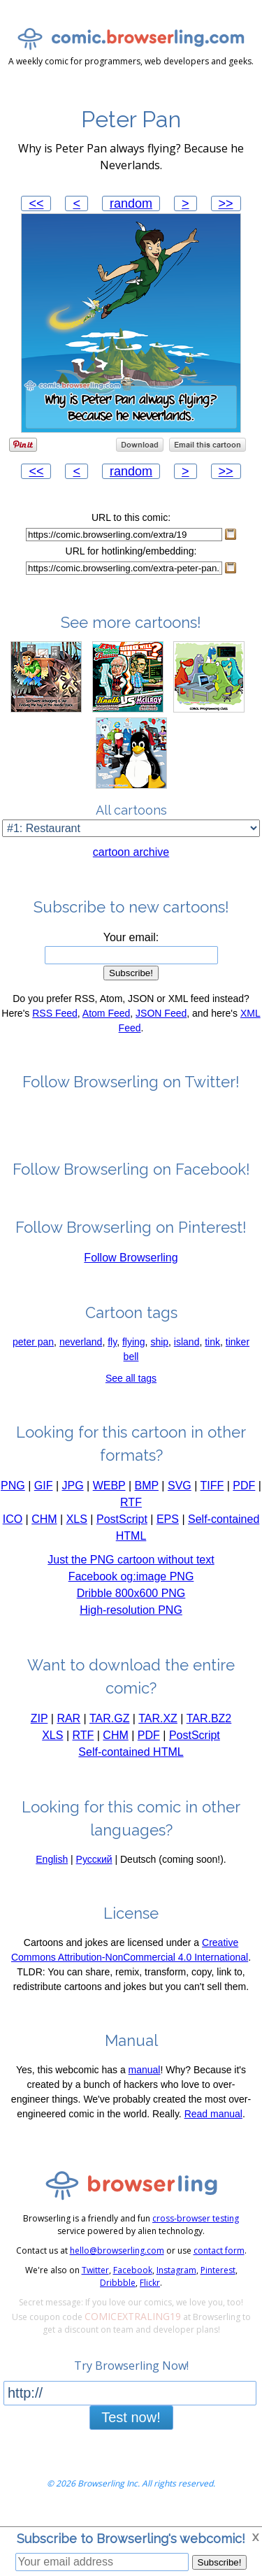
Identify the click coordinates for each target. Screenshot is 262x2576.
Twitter (95, 2279)
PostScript (121, 1528)
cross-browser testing (195, 2227)
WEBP (109, 1495)
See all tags (131, 1387)
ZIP (39, 1727)
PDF (244, 1495)
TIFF (212, 1495)
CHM (44, 1528)
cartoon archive (131, 861)
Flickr (150, 2292)
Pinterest (218, 2279)
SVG (179, 1495)
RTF (131, 1511)
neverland (81, 1351)
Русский (94, 1868)
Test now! (130, 2426)
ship (159, 1351)
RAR (68, 1727)
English (52, 1868)
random (131, 203)
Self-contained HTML (130, 1761)
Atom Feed (106, 1022)
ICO (12, 1528)
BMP (147, 1495)
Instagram (176, 2279)
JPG (72, 1495)
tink (212, 1351)
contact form (219, 2260)
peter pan (33, 1351)
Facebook (132, 2279)
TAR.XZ (157, 1727)
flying (133, 1351)
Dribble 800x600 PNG (131, 1602)
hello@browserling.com (117, 2260)
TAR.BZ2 (209, 1727)
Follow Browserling (130, 1267)
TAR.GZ (109, 1727)
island (187, 1351)
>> (226, 203)
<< (36, 203)
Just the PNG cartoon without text (131, 1569)
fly (112, 1351)
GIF (43, 1495)
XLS (76, 1528)
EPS (168, 1528)
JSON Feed (161, 1022)
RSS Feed (55, 1022)
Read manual (213, 2122)
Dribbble (118, 2292)
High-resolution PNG (131, 1619)
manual (145, 2078)
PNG (13, 1495)
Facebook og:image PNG (131, 1585)
